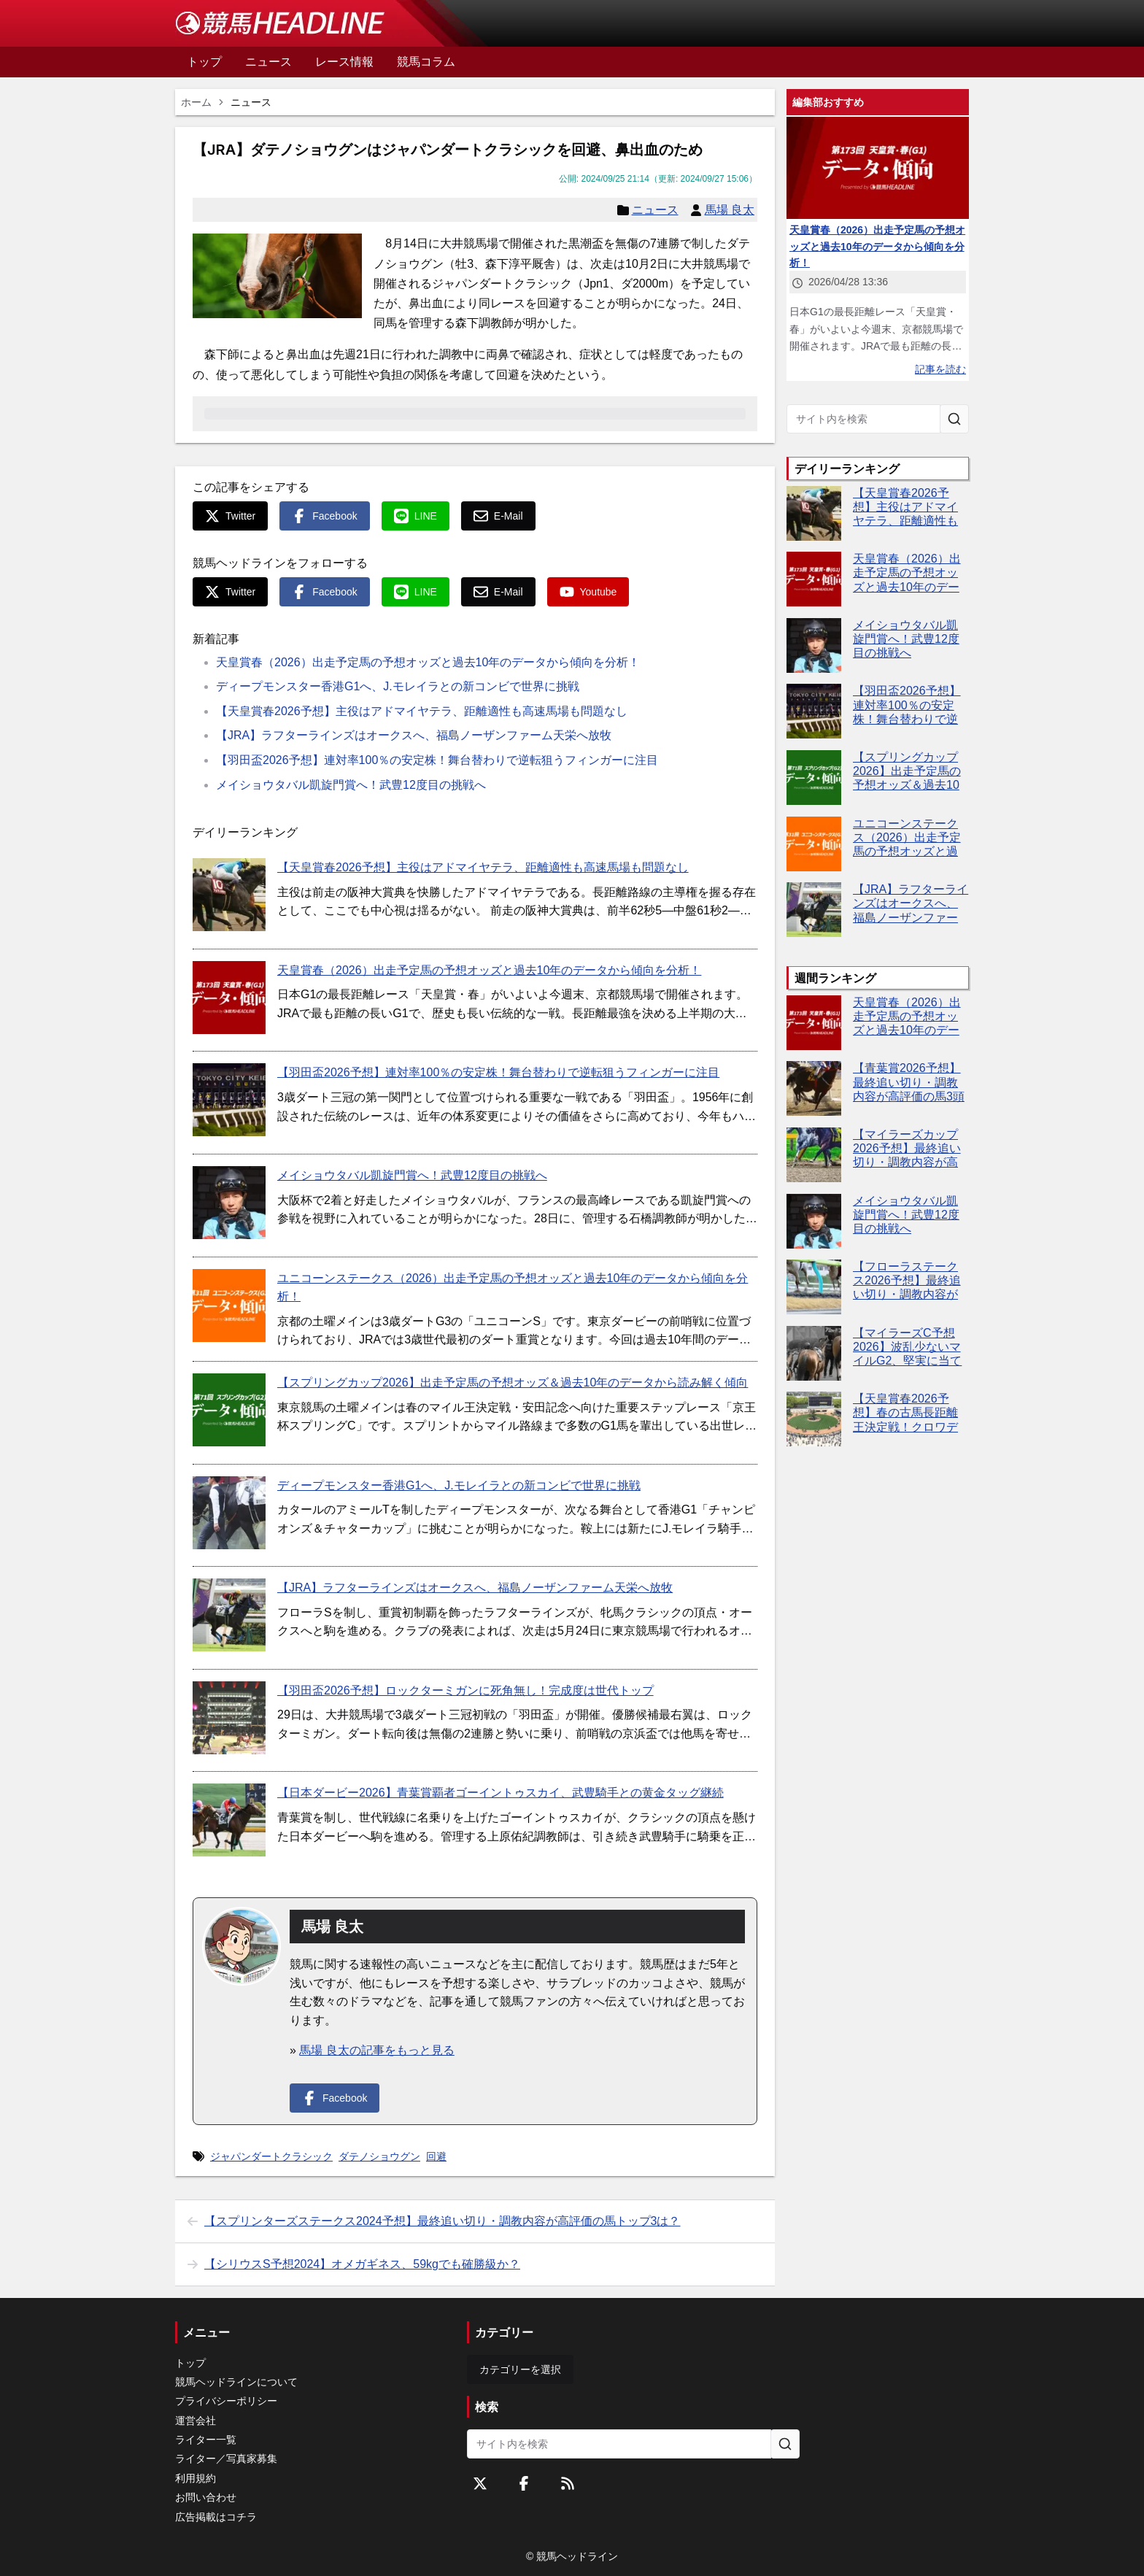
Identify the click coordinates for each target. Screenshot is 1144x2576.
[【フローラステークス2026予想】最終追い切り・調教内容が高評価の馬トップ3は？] (813, 1287)
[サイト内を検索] (954, 418)
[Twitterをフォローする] (480, 2483)
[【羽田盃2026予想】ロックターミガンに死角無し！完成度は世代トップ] (229, 1717)
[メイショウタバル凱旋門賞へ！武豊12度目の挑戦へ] (229, 1202)
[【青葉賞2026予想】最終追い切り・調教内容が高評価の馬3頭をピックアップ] (813, 1088)
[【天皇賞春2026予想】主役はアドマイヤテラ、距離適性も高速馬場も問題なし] (229, 894)
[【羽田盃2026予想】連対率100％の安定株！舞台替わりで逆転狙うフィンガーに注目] (229, 1099)
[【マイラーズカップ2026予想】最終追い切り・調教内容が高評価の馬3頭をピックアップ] (813, 1154)
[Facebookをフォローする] (524, 2483)
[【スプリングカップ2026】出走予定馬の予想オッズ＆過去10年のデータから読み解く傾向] (229, 1409)
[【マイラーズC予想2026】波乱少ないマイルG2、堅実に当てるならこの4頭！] (813, 1353)
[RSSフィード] (567, 2483)
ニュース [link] (251, 102)
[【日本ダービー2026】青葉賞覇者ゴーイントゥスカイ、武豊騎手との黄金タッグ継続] (229, 1819)
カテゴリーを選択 (520, 2369)
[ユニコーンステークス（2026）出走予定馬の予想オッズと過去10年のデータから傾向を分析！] (229, 1305)
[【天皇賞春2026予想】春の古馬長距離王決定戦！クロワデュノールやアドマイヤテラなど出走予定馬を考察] (813, 1419)
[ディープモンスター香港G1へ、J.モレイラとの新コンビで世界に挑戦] (229, 1512)
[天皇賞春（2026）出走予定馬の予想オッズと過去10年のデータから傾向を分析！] (229, 997)
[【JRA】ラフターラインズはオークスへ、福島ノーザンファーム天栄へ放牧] (229, 1614)
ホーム (196, 102)
